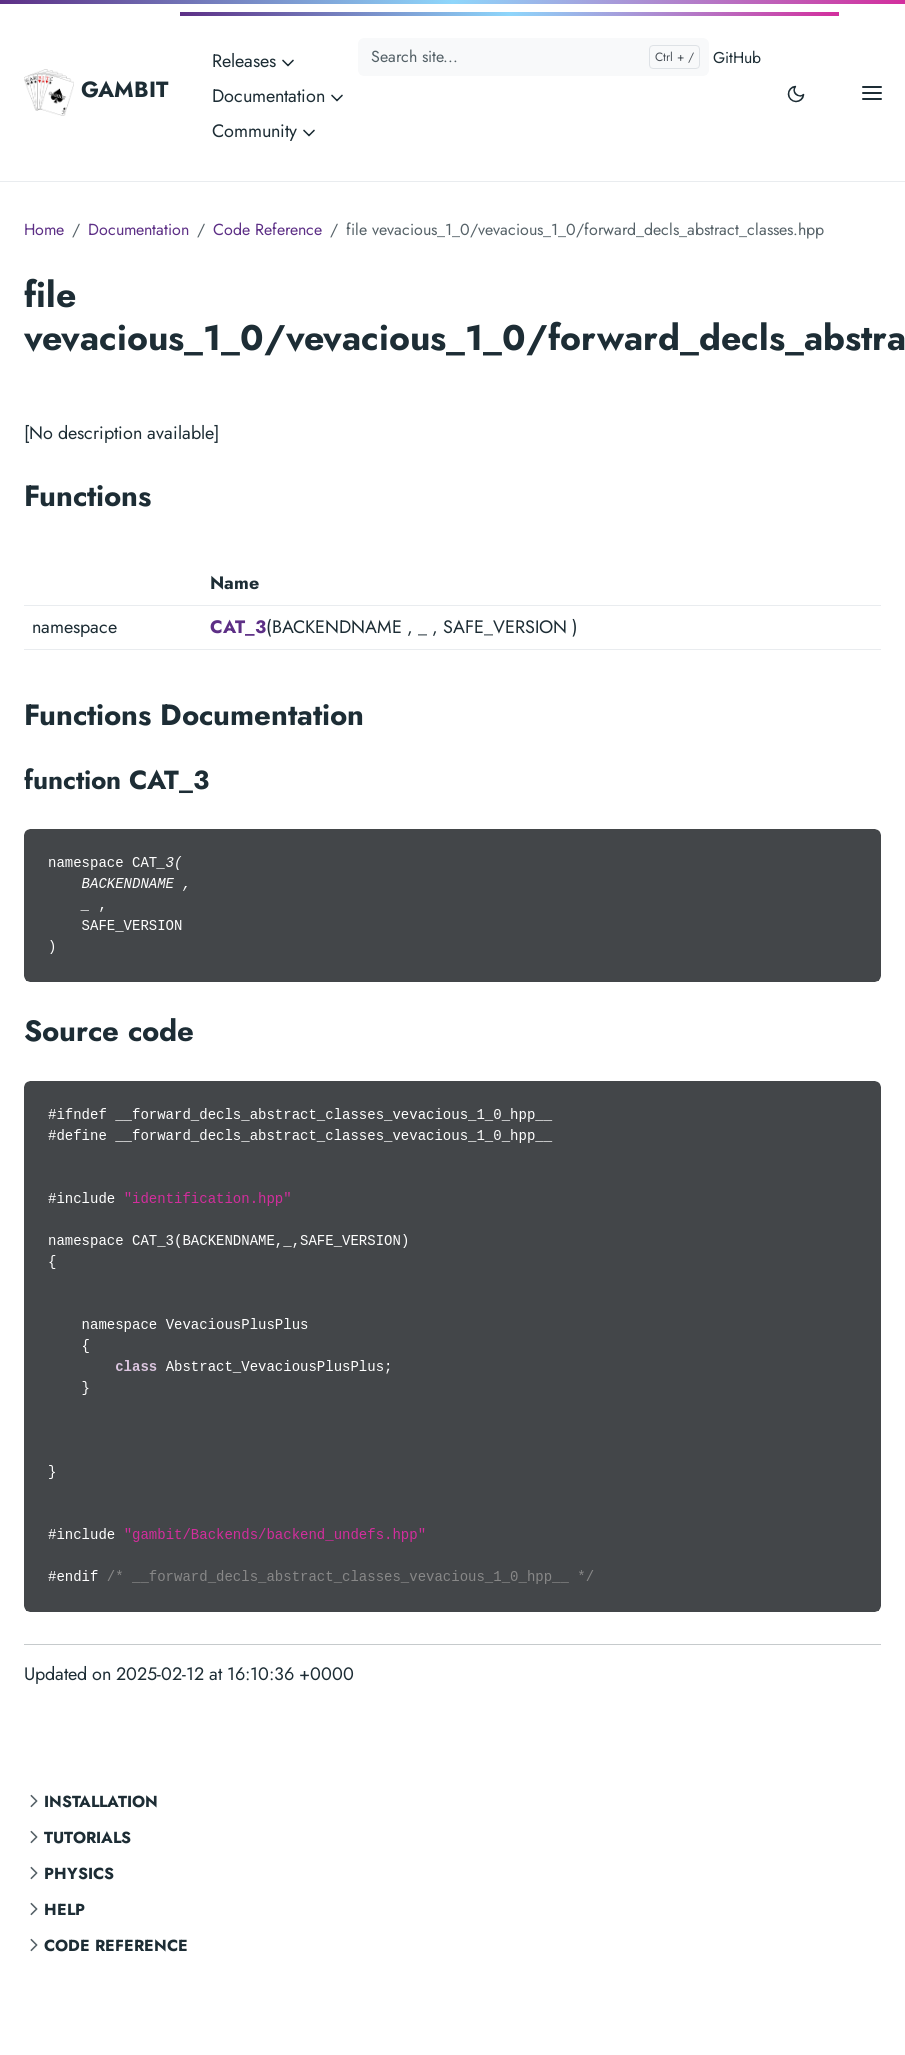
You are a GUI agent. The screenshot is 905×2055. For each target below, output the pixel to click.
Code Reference (116, 1945)
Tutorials (87, 1837)
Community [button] (265, 131)
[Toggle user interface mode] (796, 92)
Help (64, 1909)
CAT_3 (238, 627)
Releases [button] (255, 61)
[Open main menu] (872, 92)
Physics (79, 1873)
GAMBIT (96, 92)
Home (44, 229)
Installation (101, 1801)
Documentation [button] (279, 96)
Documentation (138, 229)
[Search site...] (533, 57)
